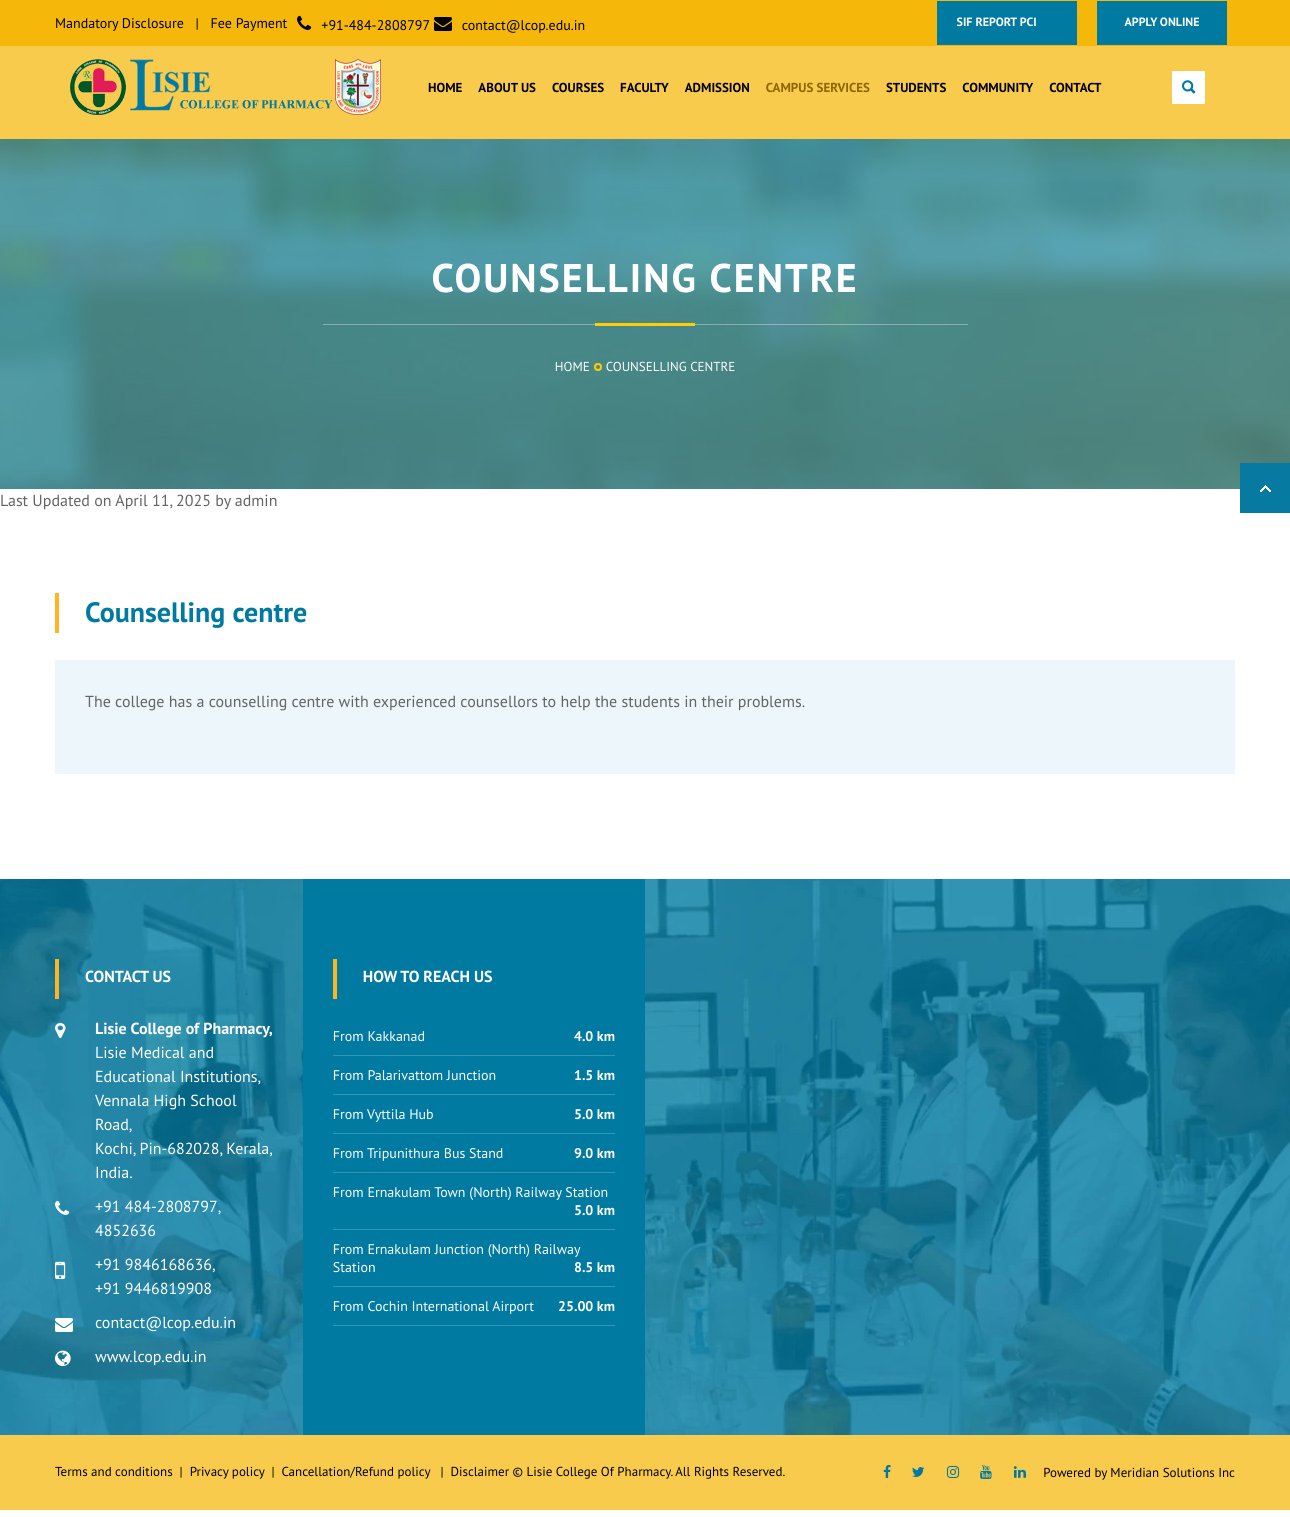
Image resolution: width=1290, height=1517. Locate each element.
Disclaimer (479, 1478)
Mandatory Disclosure (119, 23)
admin (256, 508)
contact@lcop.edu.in (523, 25)
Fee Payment (249, 23)
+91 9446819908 (153, 1296)
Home (572, 373)
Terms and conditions (114, 1478)
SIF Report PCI (1005, 22)
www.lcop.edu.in (151, 1364)
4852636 (125, 1238)
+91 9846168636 (153, 1272)
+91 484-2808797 (156, 1214)
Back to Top (1265, 495)
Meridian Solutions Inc (1172, 1479)
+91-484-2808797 (375, 25)
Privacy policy (231, 1478)
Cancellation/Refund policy (357, 1478)
